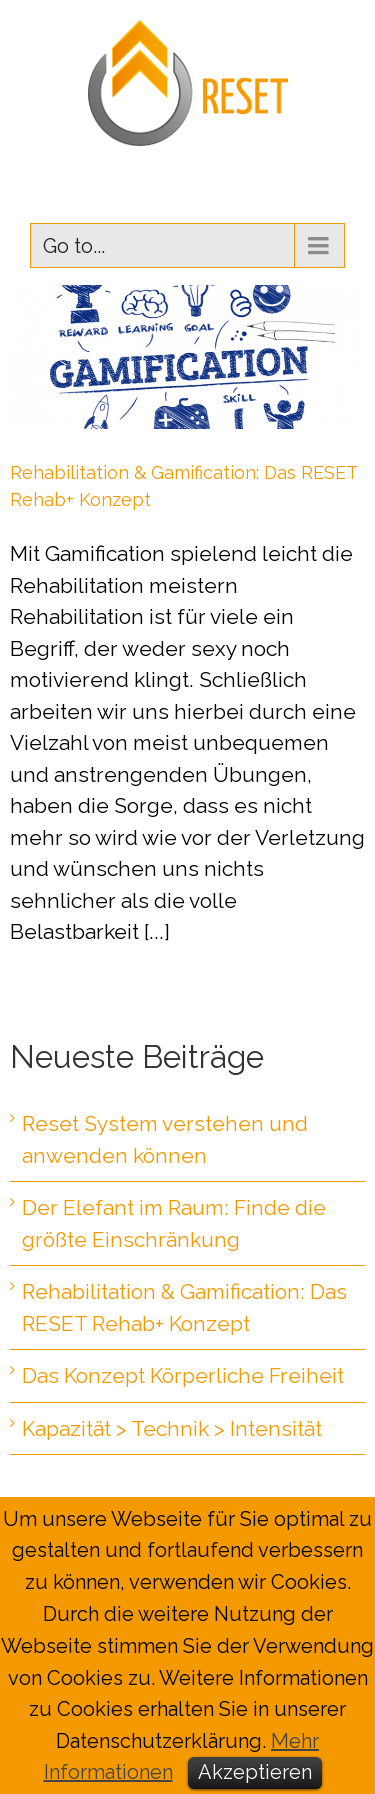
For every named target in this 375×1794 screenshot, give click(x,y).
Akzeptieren (255, 1772)
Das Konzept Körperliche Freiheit (183, 1375)
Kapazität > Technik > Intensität (172, 1428)
